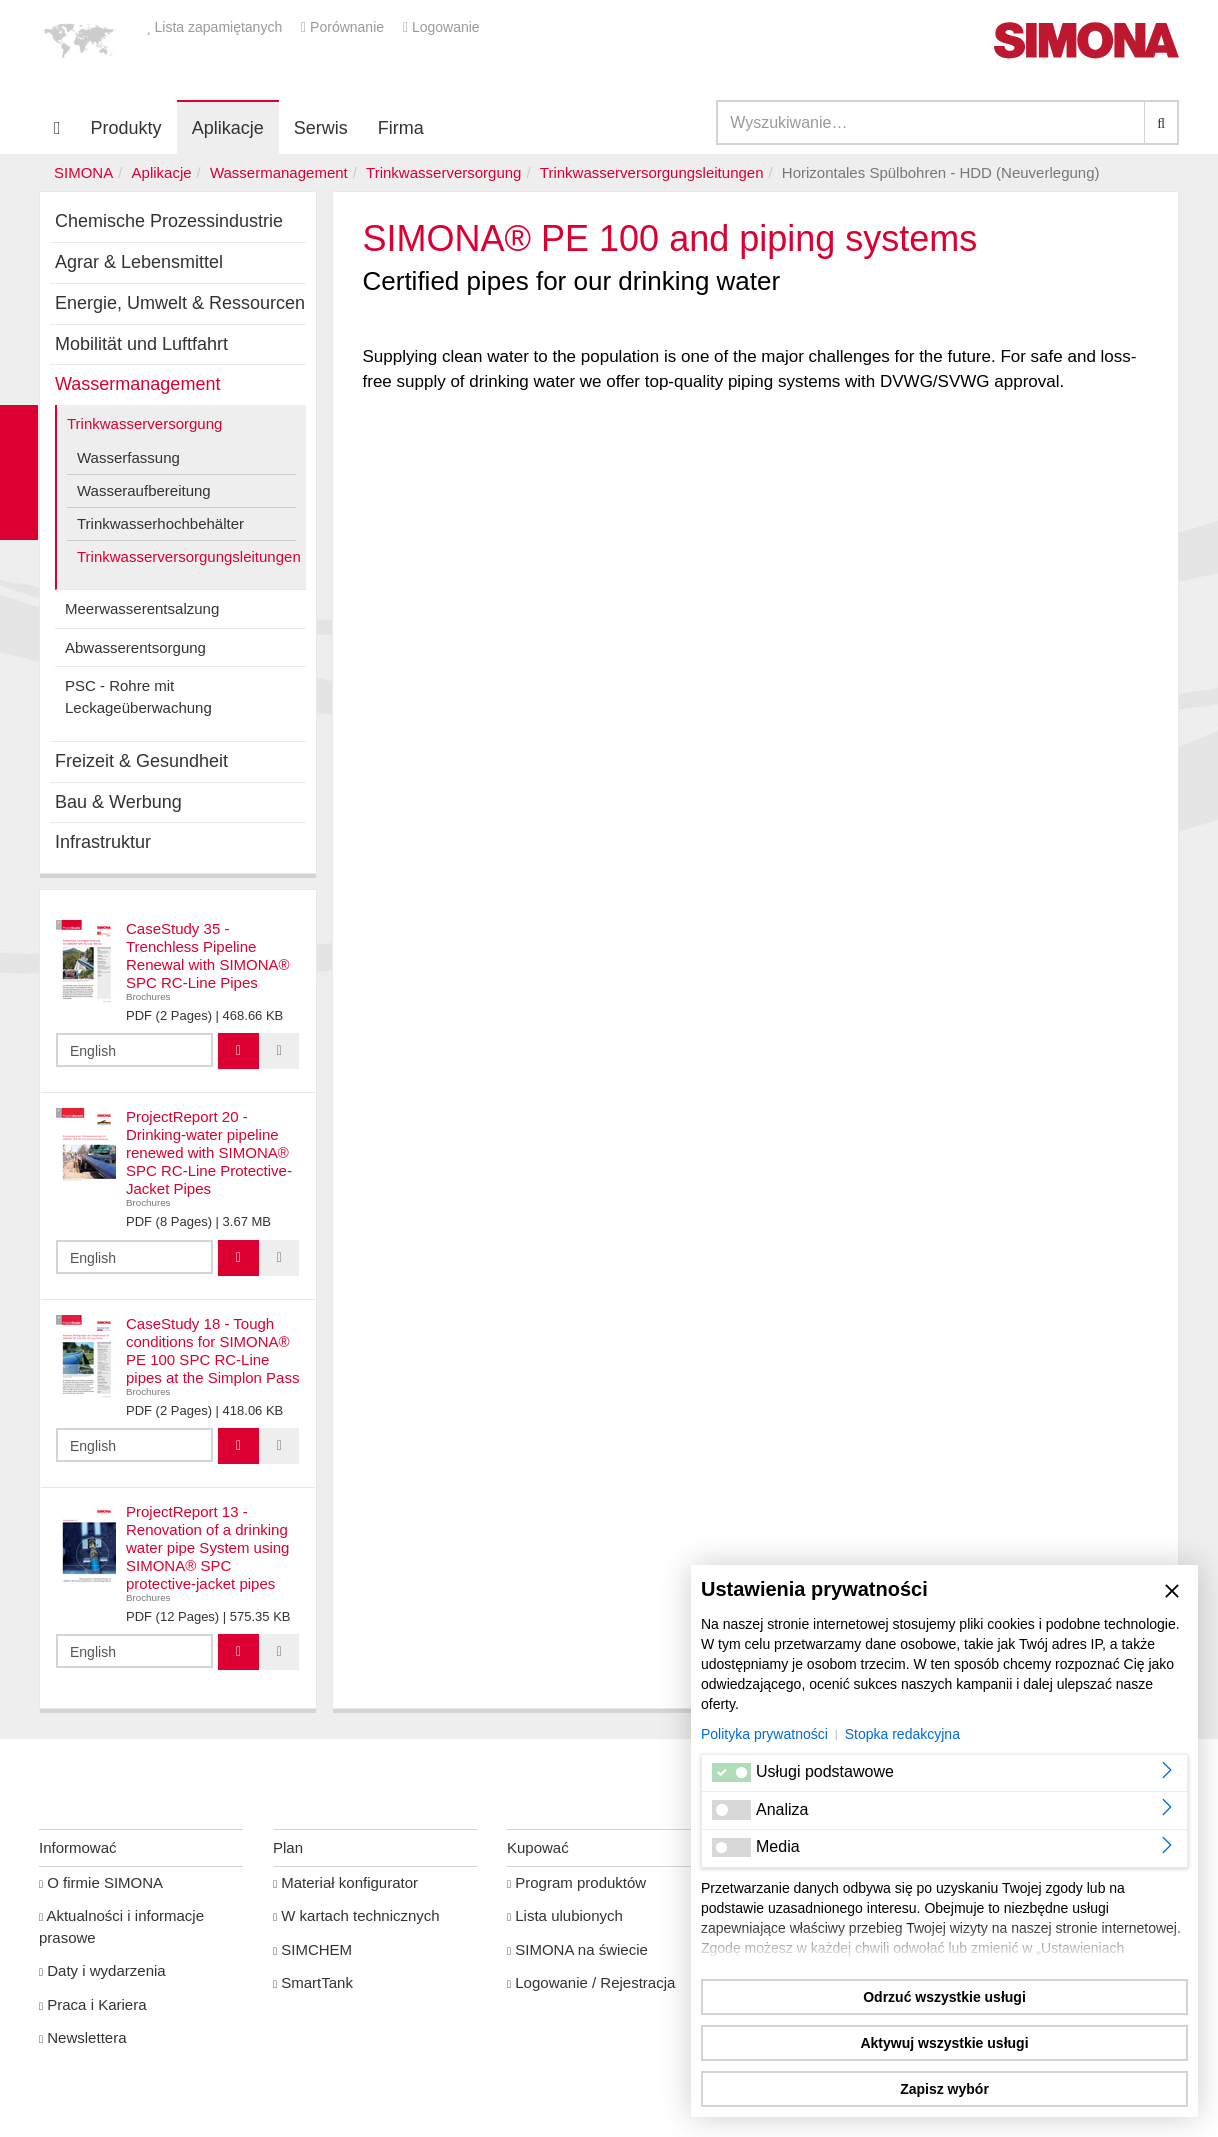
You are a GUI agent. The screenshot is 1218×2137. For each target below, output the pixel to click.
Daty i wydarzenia (102, 1970)
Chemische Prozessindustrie (169, 221)
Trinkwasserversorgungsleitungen (652, 172)
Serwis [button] (321, 128)
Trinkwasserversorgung (443, 172)
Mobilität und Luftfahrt (141, 344)
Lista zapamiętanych (216, 27)
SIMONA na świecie (577, 1949)
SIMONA (83, 172)
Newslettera (82, 2037)
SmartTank (313, 1982)
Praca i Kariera (92, 2004)
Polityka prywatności (764, 1734)
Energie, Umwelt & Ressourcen (180, 303)
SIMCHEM (312, 1949)
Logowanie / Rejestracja (591, 1982)
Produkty (126, 128)
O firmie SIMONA (101, 1882)
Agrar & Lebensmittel (139, 262)
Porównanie (344, 27)
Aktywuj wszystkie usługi (944, 2043)
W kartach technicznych (356, 1915)
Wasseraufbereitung (144, 490)
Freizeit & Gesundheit (141, 761)
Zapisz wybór (944, 2089)
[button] (79, 40)
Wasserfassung (128, 457)
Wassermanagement (279, 172)
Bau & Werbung (118, 802)
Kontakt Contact (19, 472)
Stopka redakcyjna (902, 1734)
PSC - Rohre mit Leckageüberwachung (138, 696)
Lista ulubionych (565, 1915)
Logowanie (441, 27)
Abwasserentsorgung (135, 647)
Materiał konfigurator (345, 1882)
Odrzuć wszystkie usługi (944, 1997)
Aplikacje (228, 128)
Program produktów (576, 1882)
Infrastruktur (103, 842)
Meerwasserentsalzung (142, 608)
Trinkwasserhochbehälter (160, 523)
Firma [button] (401, 128)
